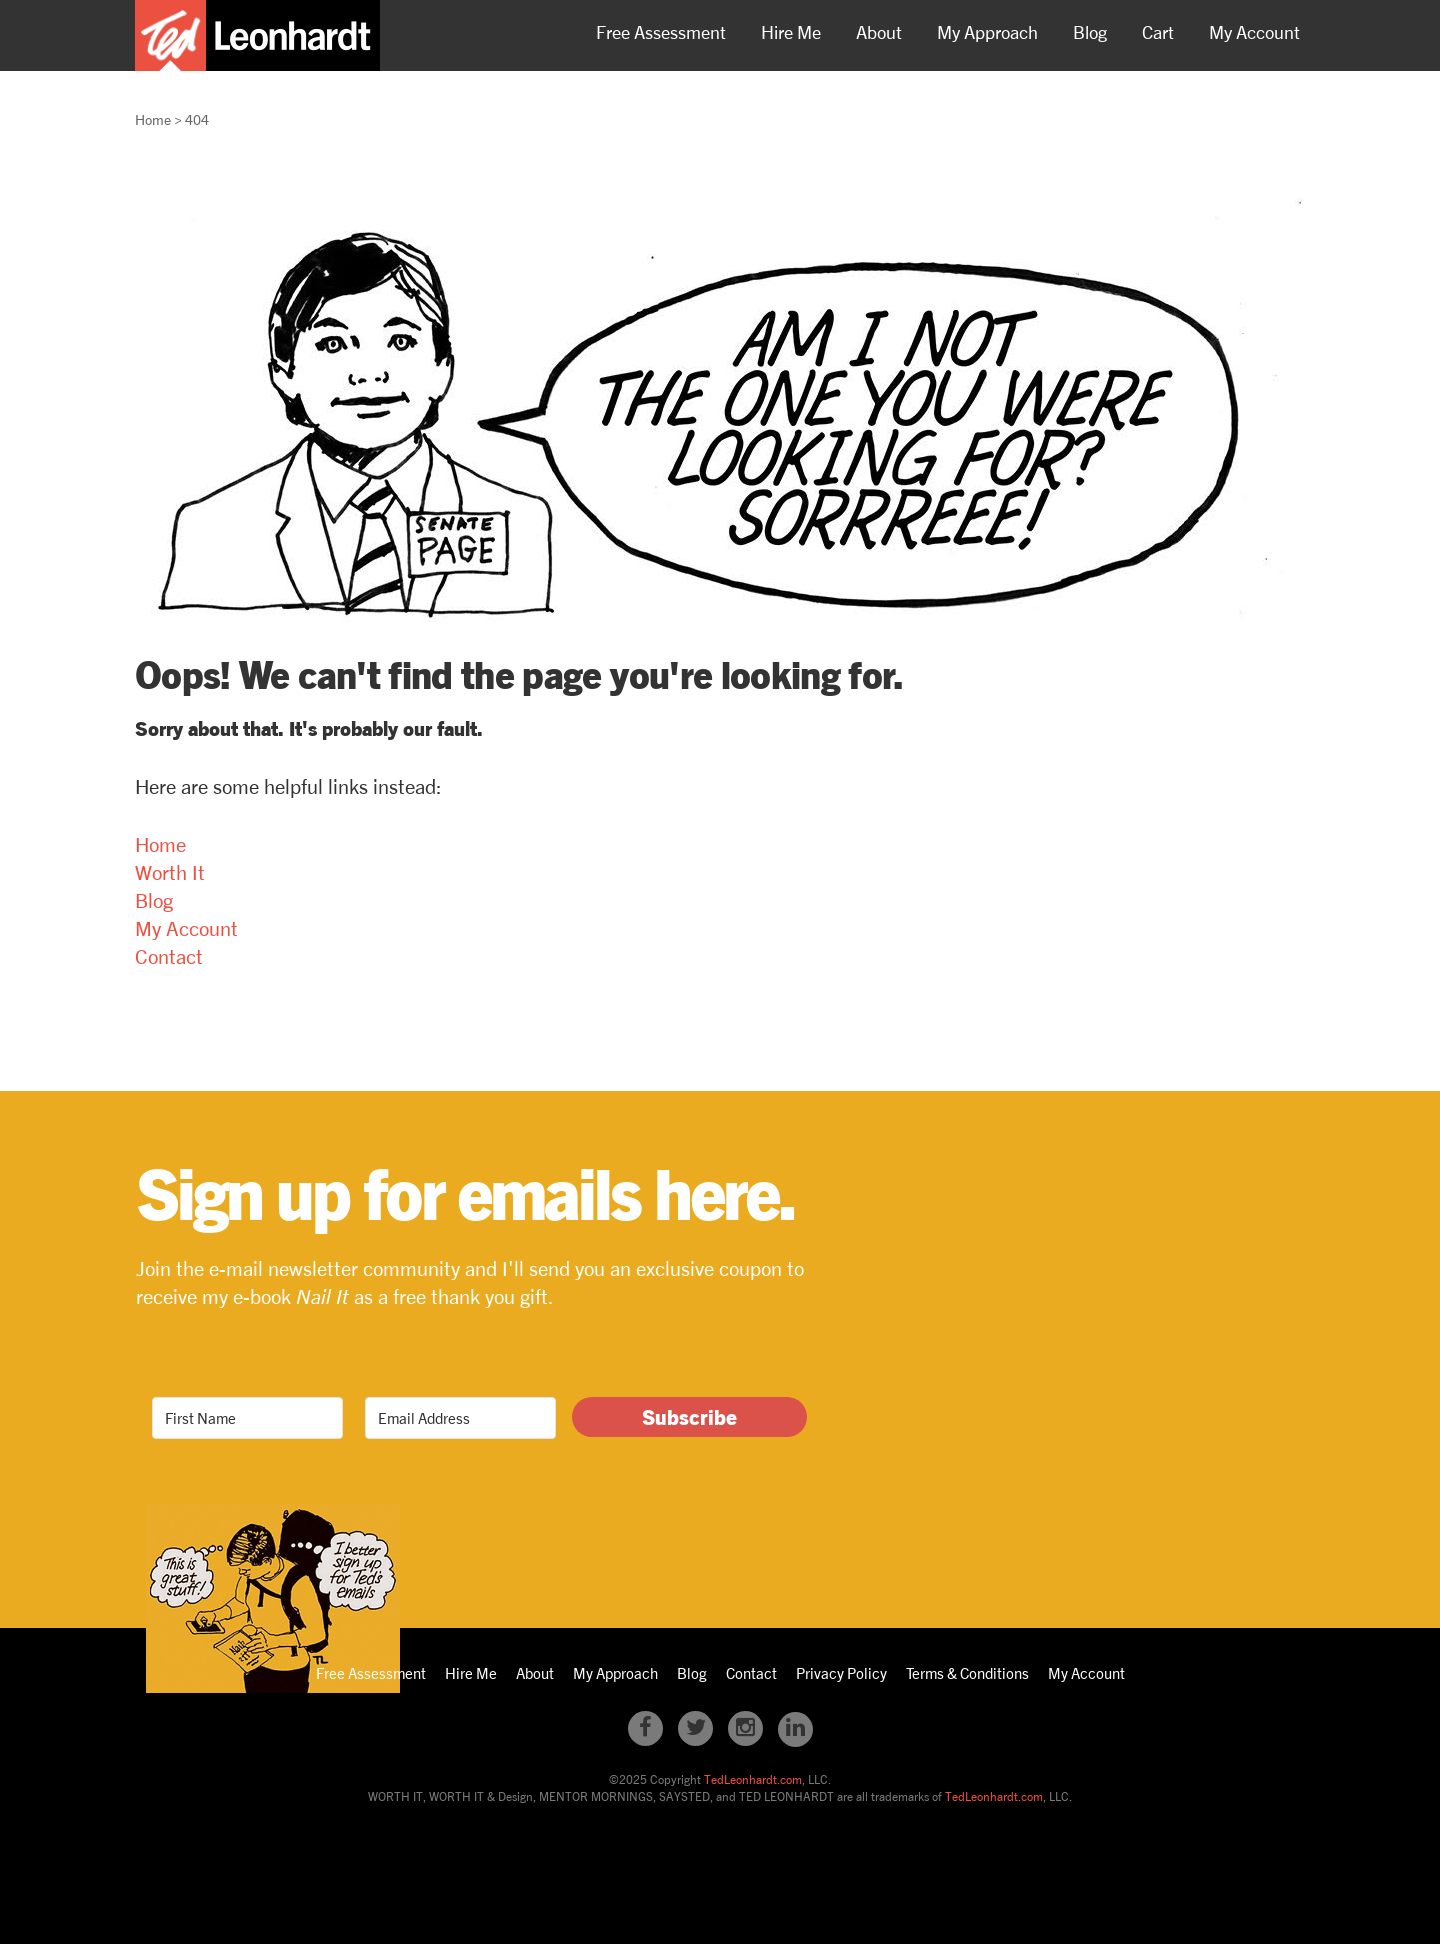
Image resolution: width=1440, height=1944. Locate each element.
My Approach (987, 32)
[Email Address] (460, 1418)
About (879, 32)
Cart (1158, 32)
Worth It (170, 872)
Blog (1090, 32)
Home (160, 844)
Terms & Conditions (967, 1673)
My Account (1254, 32)
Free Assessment (661, 32)
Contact (169, 956)
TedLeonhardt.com (753, 1779)
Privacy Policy (841, 1673)
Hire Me (791, 32)
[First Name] (247, 1418)
